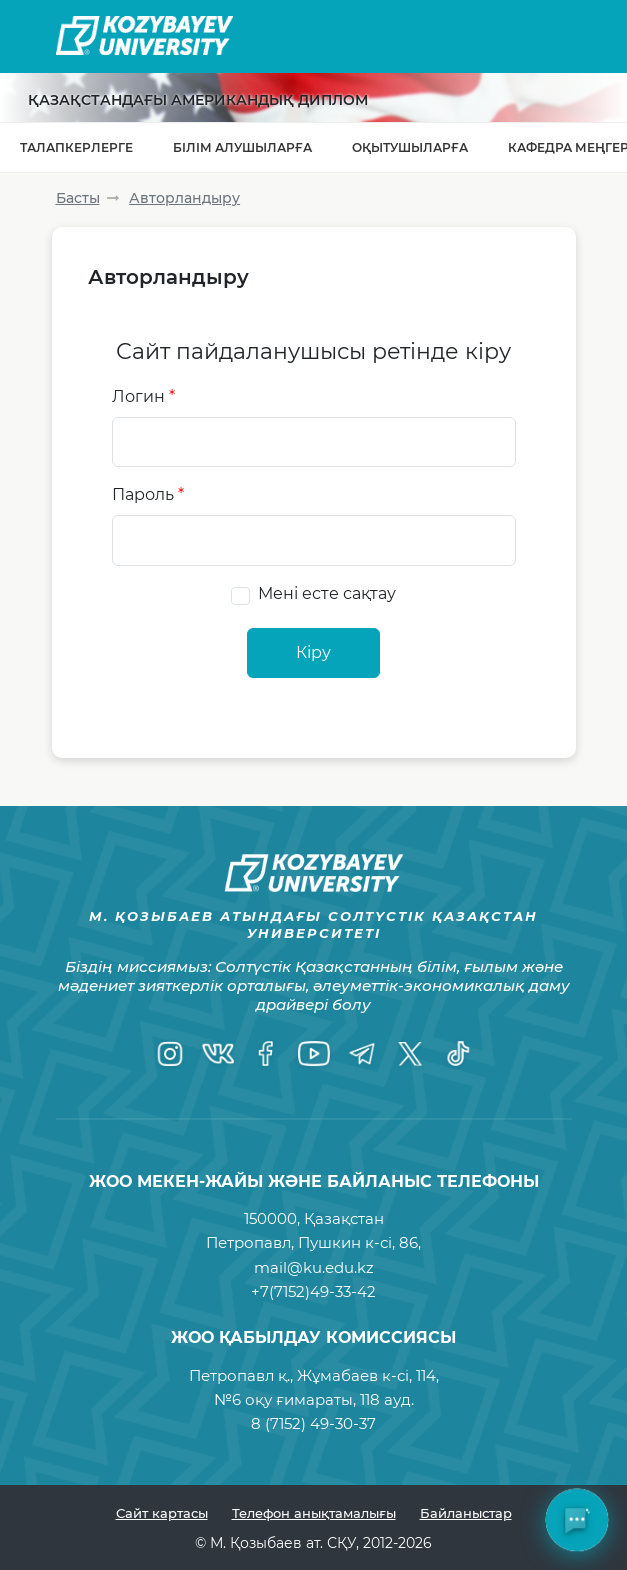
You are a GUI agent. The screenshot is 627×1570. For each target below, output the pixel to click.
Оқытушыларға (410, 147)
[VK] (218, 1054)
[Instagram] (170, 1054)
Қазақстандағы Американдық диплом (198, 100)
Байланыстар (466, 1513)
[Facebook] (266, 1054)
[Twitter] (410, 1054)
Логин (143, 396)
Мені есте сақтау (327, 593)
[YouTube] (314, 1054)
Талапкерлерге (76, 147)
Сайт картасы (162, 1513)
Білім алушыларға (242, 147)
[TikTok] (458, 1054)
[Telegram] (362, 1054)
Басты (78, 198)
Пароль (148, 494)
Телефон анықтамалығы (314, 1513)
